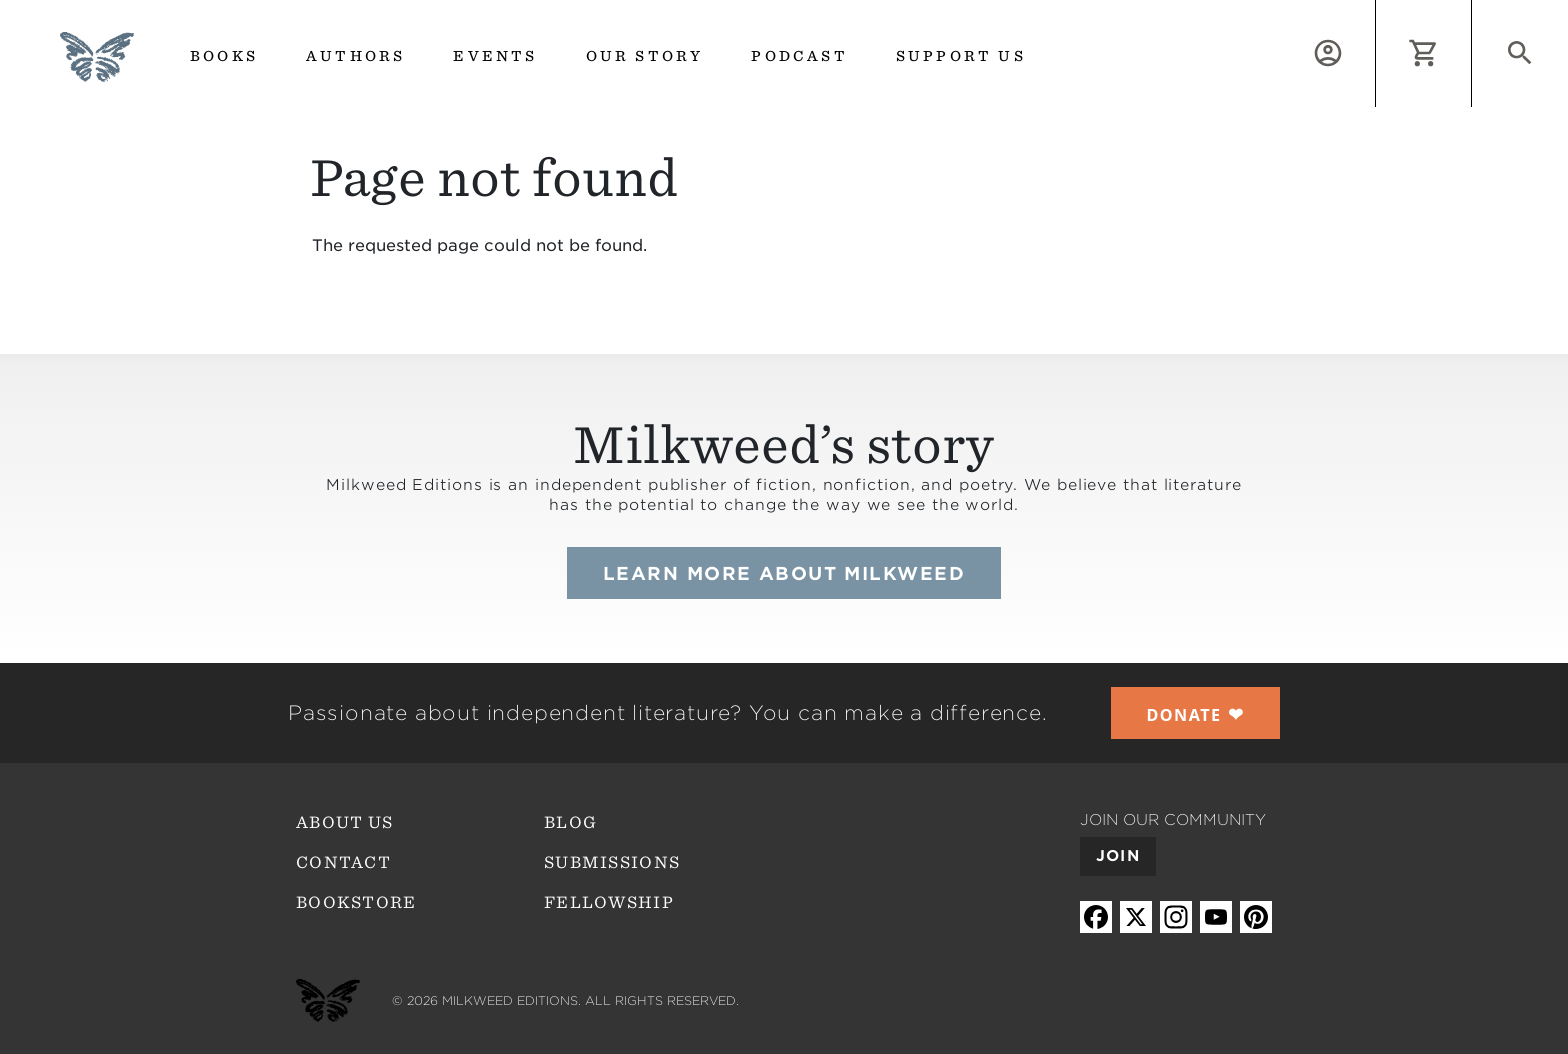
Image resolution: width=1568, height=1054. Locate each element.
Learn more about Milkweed (784, 573)
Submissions (612, 862)
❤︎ (1196, 714)
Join (1118, 856)
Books (224, 56)
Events (495, 56)
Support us (961, 56)
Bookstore (356, 902)
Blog (570, 822)
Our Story (645, 56)
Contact (343, 862)
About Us (344, 822)
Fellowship (609, 902)
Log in (1375, 11)
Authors (355, 56)
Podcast (799, 56)
